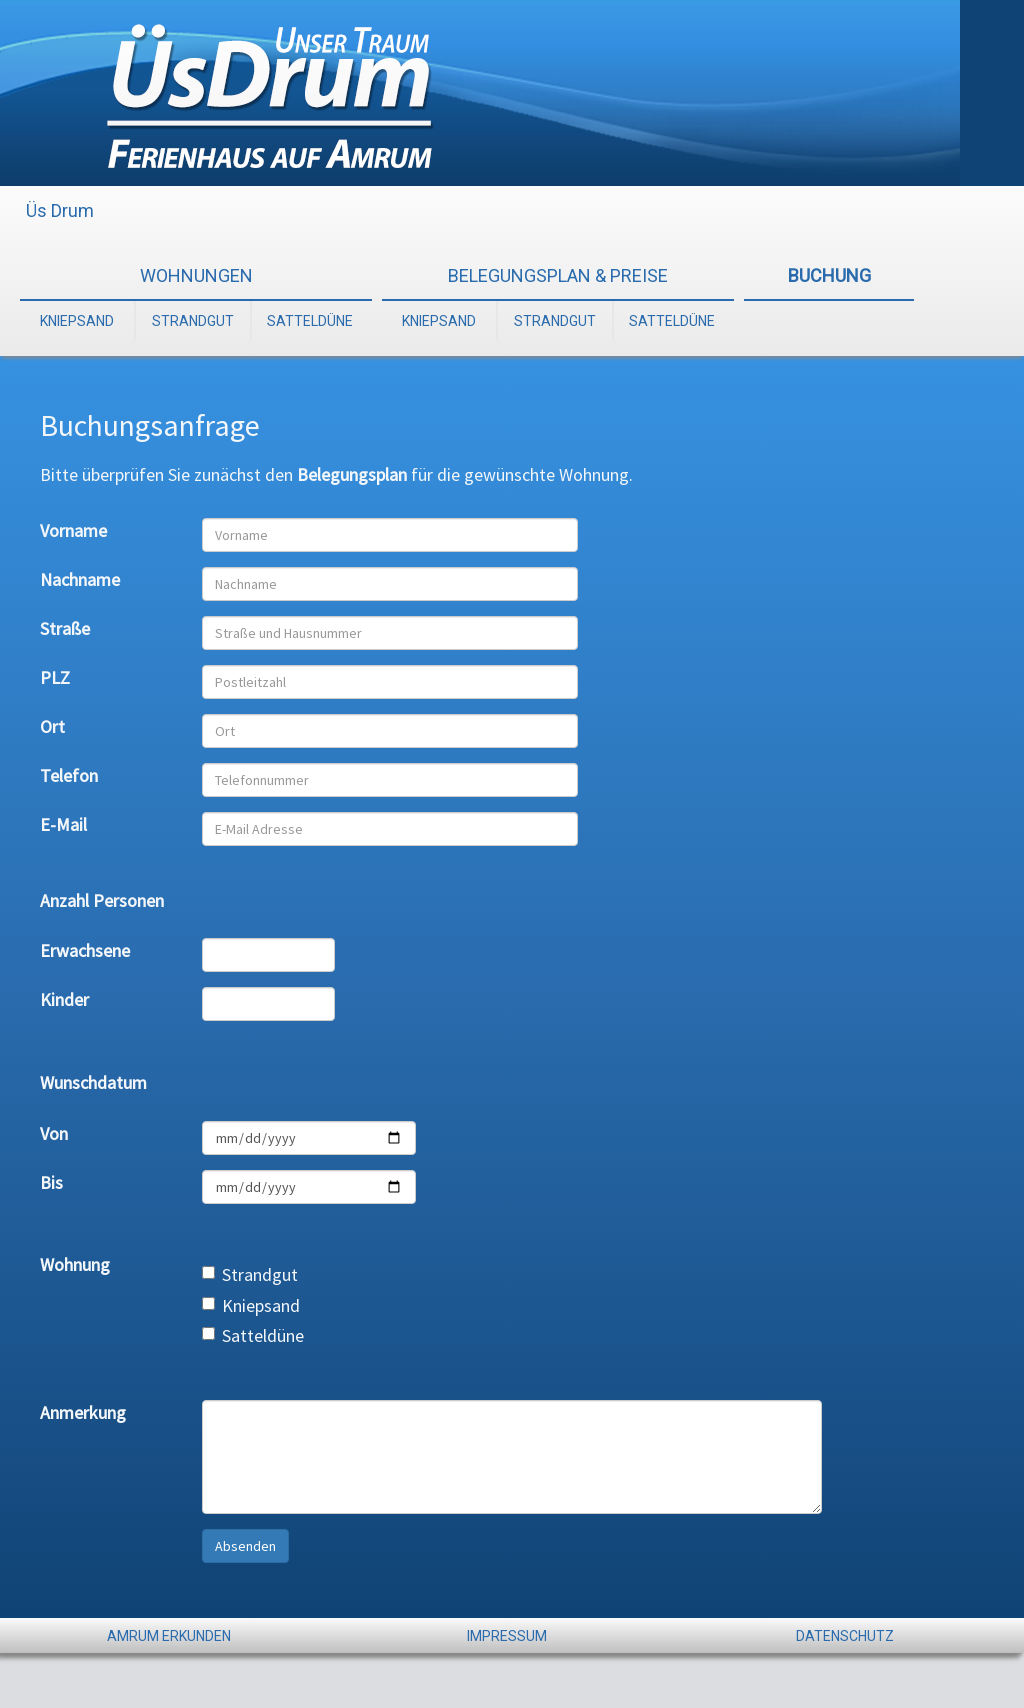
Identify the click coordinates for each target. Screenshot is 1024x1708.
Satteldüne (253, 1335)
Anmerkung (83, 1412)
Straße (65, 628)
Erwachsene (85, 950)
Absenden (245, 1546)
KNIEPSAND (77, 321)
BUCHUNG (829, 275)
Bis (51, 1182)
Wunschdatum (93, 1082)
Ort (52, 726)
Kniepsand (251, 1305)
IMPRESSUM (507, 1636)
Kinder (64, 999)
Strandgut (250, 1274)
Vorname (73, 530)
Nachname (80, 579)
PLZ (55, 677)
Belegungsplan (352, 474)
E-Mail (63, 824)
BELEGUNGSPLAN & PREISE (558, 275)
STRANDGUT (193, 321)
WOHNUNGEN (196, 275)
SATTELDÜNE (310, 321)
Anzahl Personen (102, 900)
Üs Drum (60, 210)
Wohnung (75, 1264)
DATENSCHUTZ (845, 1636)
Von (54, 1133)
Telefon (69, 775)
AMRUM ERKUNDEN (169, 1636)
